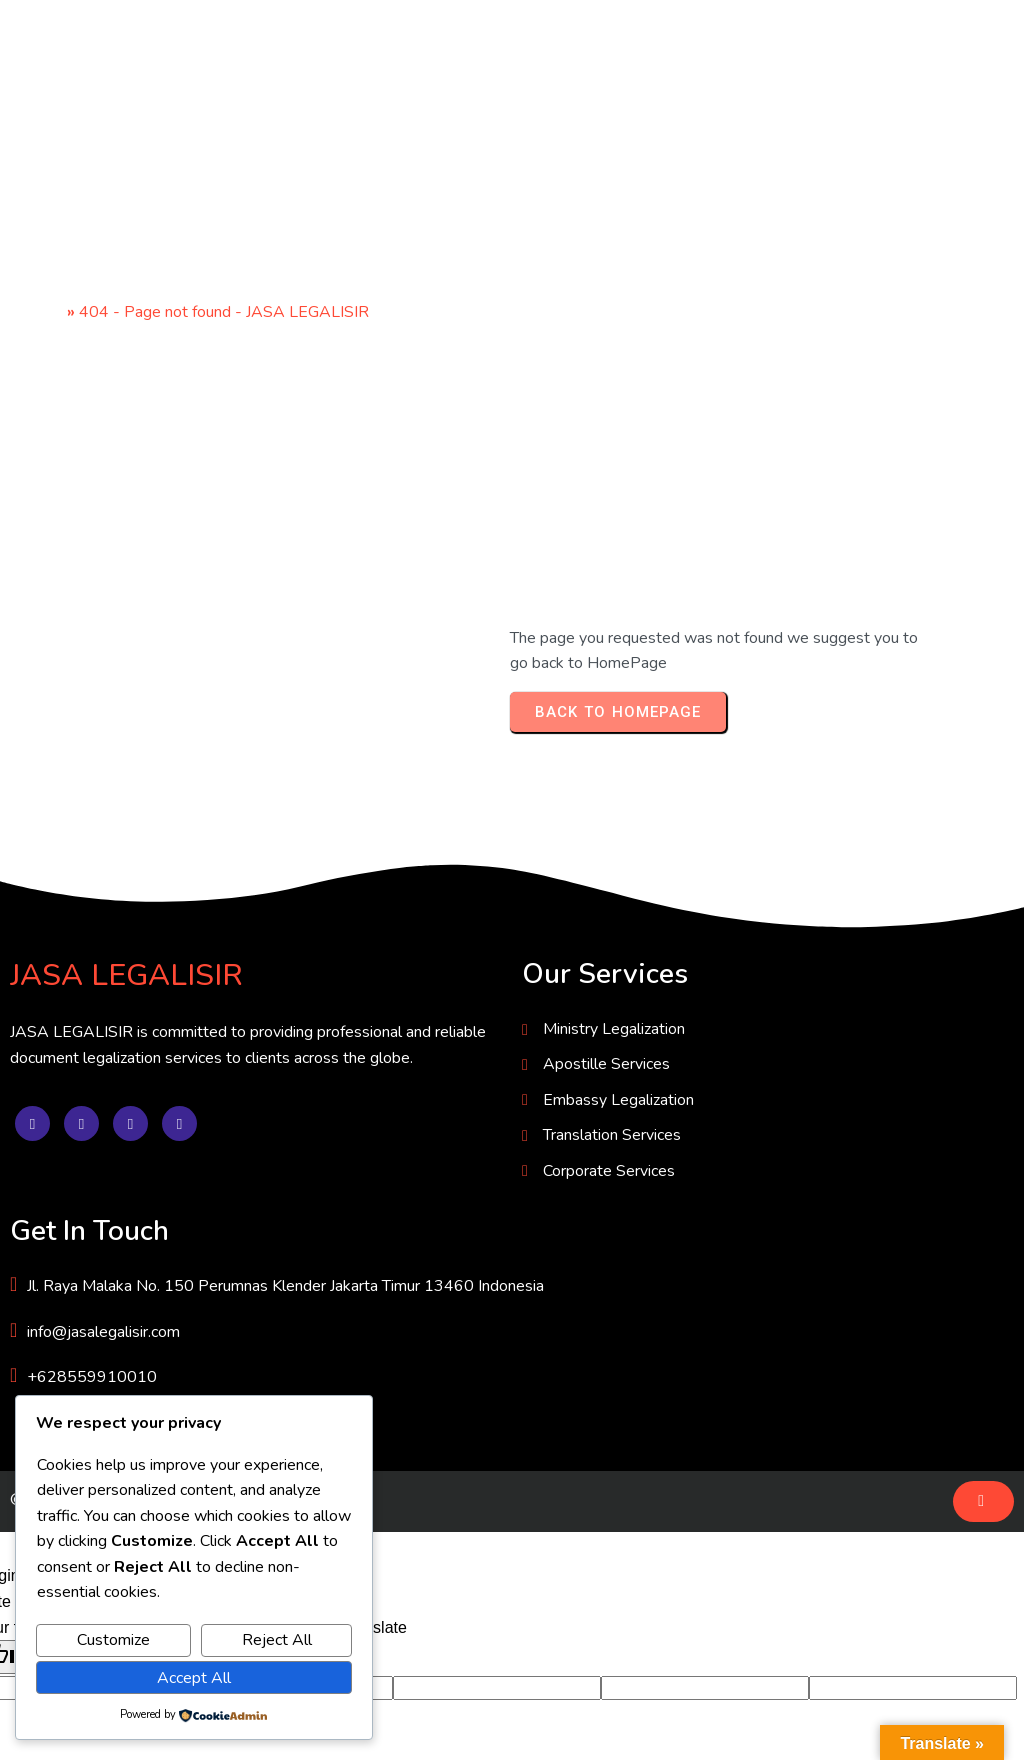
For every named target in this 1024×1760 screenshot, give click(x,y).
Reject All (277, 1640)
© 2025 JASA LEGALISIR (102, 1297)
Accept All (194, 1678)
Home (41, 314)
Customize (113, 1640)
